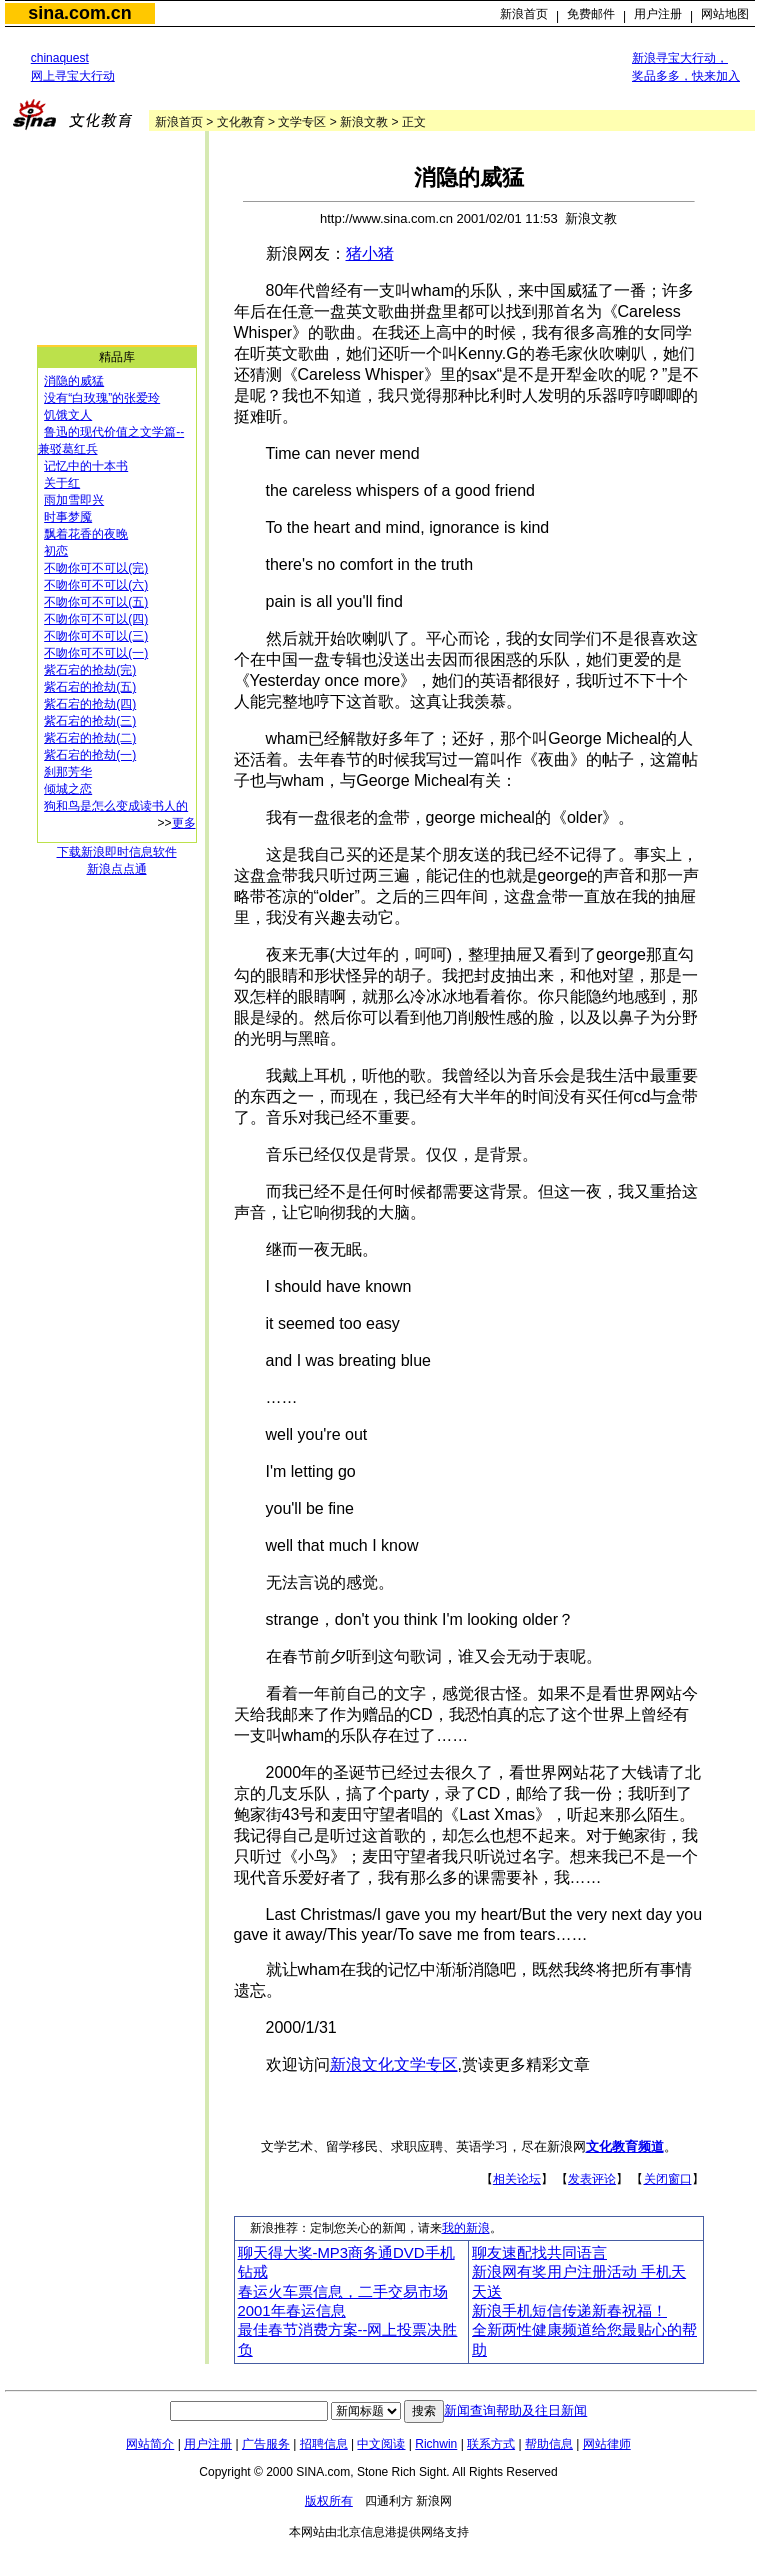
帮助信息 (549, 2444)
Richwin (436, 2444)
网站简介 (150, 2444)
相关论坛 (517, 2179)
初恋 (56, 551)
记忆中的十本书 (86, 466)
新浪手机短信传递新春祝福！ (569, 2311)
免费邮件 (591, 14)
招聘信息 (324, 2444)
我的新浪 (466, 2228)
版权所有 (329, 2501)
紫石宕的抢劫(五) (90, 687)
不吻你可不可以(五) (96, 602)
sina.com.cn (79, 13)
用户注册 (658, 14)
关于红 (62, 483)
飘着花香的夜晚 (86, 534)
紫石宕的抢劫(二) (90, 738)
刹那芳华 (68, 772)
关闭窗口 (668, 2179)
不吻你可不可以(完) (96, 568)
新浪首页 (524, 14)
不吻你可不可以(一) (96, 653)
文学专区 (302, 122)
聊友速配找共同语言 (539, 2253)
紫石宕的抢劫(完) (90, 670)
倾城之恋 (68, 789)
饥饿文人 (68, 415)
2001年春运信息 (292, 2311)
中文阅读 (381, 2444)
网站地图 (725, 14)
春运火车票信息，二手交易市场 (343, 2292)
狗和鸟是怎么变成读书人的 (116, 806)
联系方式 (491, 2444)
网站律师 (607, 2444)
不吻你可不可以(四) (96, 619)
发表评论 (592, 2179)
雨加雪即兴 (74, 500)
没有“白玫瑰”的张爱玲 (102, 398)
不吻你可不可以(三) (96, 636)
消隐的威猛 (74, 381)
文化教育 (241, 122)
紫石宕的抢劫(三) (90, 721)
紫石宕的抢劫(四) (90, 704)
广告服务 (266, 2444)
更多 (184, 823)
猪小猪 (370, 253)
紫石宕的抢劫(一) (90, 755)
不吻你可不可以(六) (96, 585)
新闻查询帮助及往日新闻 (515, 2410)
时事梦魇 (68, 517)
